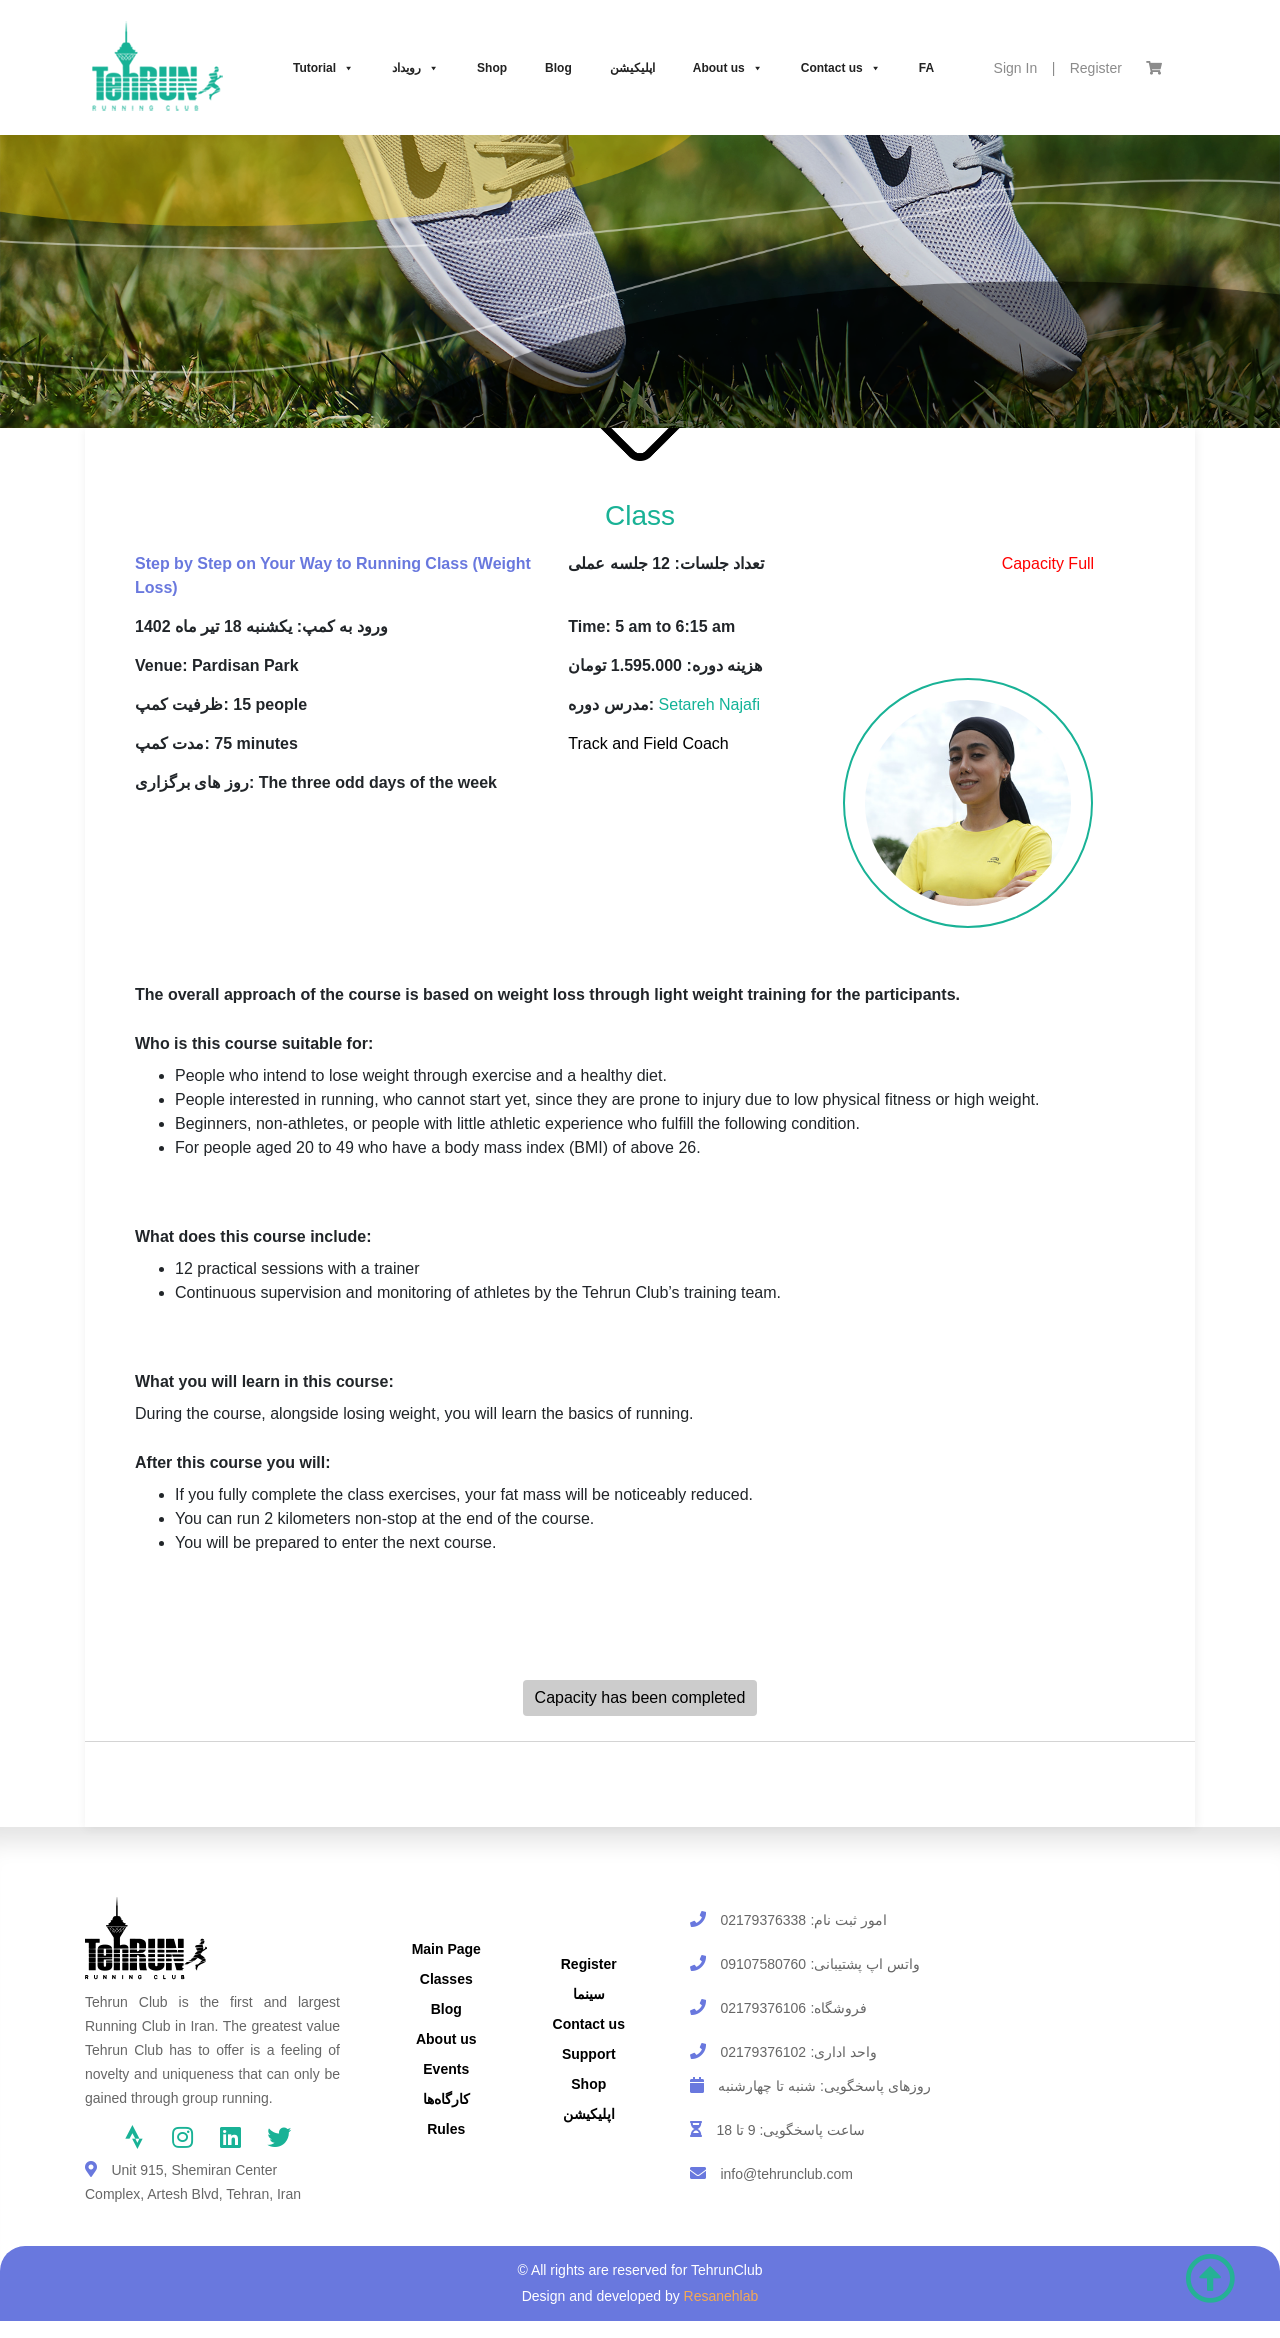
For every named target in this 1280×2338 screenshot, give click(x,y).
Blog (558, 68)
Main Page (446, 1949)
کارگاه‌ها (446, 2099)
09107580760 (763, 1964)
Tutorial (323, 68)
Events (446, 2069)
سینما (589, 1994)
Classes (446, 1979)
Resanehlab (721, 2296)
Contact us (841, 68)
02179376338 (763, 1920)
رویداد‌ (415, 68)
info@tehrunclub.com (786, 2174)
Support (589, 2054)
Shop (492, 68)
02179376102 (763, 2052)
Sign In (1016, 68)
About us (728, 68)
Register (1096, 68)
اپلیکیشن (632, 68)
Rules (446, 2129)
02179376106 (763, 2008)
